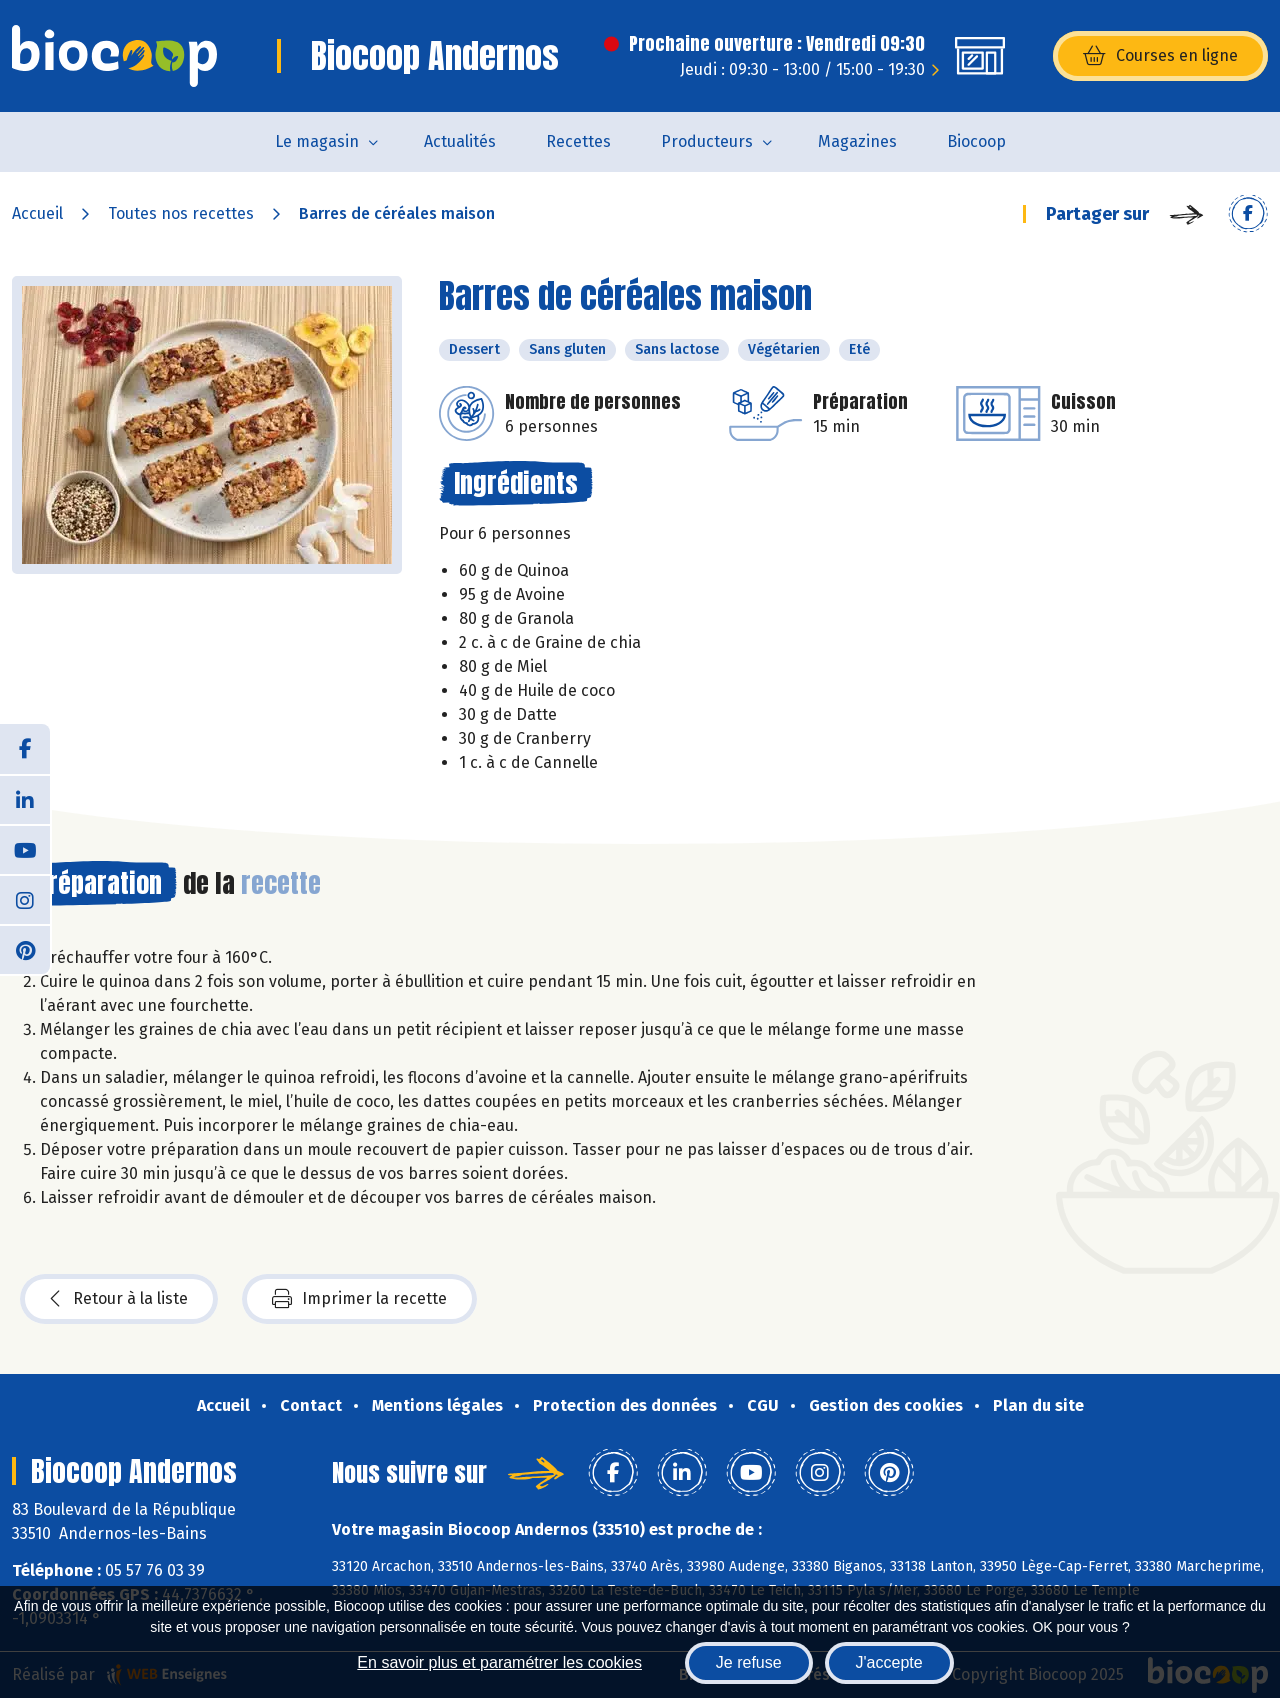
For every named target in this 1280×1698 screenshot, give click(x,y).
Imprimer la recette (359, 1299)
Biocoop (976, 141)
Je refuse (749, 1662)
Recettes (578, 141)
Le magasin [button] (317, 141)
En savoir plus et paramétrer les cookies (499, 1662)
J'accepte (889, 1662)
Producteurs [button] (707, 141)
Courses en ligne (1160, 56)
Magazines (857, 141)
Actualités (460, 141)
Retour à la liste (119, 1299)
